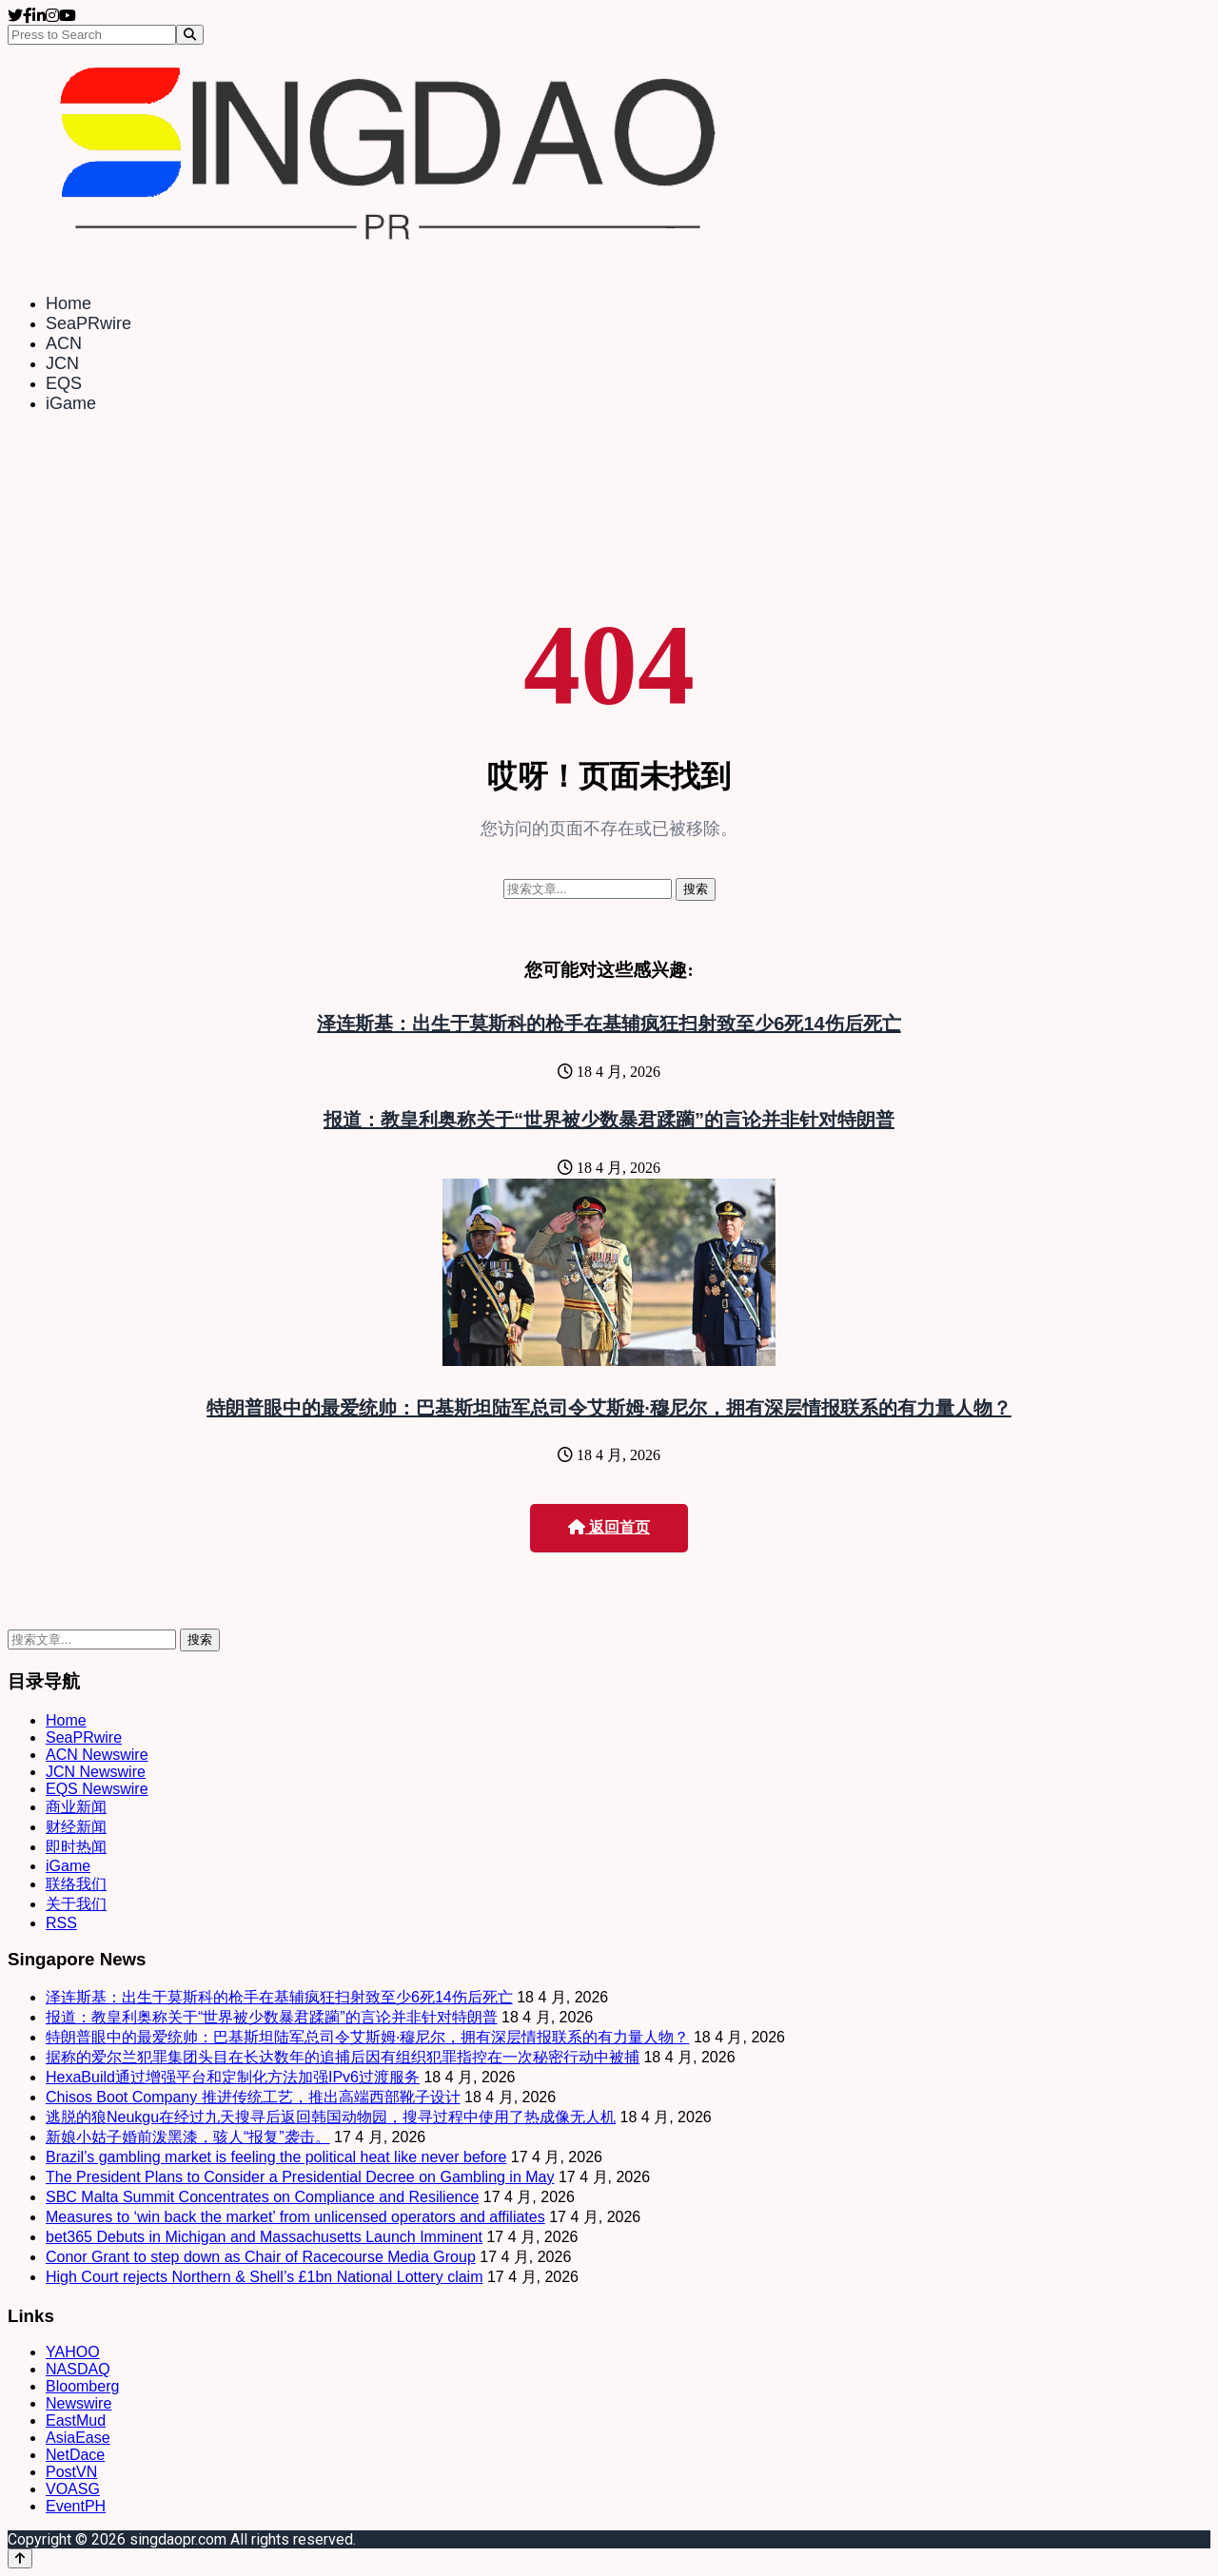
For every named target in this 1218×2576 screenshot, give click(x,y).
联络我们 (76, 1884)
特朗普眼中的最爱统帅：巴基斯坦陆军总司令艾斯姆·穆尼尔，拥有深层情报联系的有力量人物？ (609, 1407)
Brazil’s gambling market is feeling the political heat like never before (276, 2157)
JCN (62, 363)
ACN (64, 343)
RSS (61, 1923)
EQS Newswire (97, 1789)
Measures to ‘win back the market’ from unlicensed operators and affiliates (295, 2217)
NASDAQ (78, 2369)
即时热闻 (76, 1847)
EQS (64, 383)
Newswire (78, 2403)
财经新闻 (76, 1827)
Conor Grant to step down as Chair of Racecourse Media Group (261, 2257)
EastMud (76, 2420)
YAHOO (73, 2352)
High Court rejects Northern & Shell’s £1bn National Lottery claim (264, 2277)
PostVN (71, 2472)
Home (68, 303)
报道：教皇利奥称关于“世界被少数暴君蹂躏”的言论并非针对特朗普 (609, 1119)
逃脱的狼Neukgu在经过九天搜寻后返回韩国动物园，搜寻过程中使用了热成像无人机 (331, 2117)
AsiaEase (78, 2438)
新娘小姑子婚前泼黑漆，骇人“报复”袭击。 (188, 2137)
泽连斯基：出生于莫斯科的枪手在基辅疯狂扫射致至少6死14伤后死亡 (608, 1023)
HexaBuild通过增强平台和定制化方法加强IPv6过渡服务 (233, 2077)
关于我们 (76, 1904)
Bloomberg (82, 2386)
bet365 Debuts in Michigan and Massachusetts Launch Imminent (264, 2237)
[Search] (190, 35)
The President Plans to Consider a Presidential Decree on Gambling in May (300, 2177)
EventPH (76, 2506)
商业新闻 (76, 1807)
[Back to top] (20, 2558)
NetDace (75, 2455)
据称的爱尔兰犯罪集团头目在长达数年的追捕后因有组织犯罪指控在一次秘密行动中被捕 (342, 2057)
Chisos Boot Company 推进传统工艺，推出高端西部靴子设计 (253, 2097)
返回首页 (609, 1527)
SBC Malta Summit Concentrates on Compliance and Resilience (262, 2197)
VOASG (73, 2489)
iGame (71, 403)
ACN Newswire (97, 1755)
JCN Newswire (96, 1772)
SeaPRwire (88, 323)
